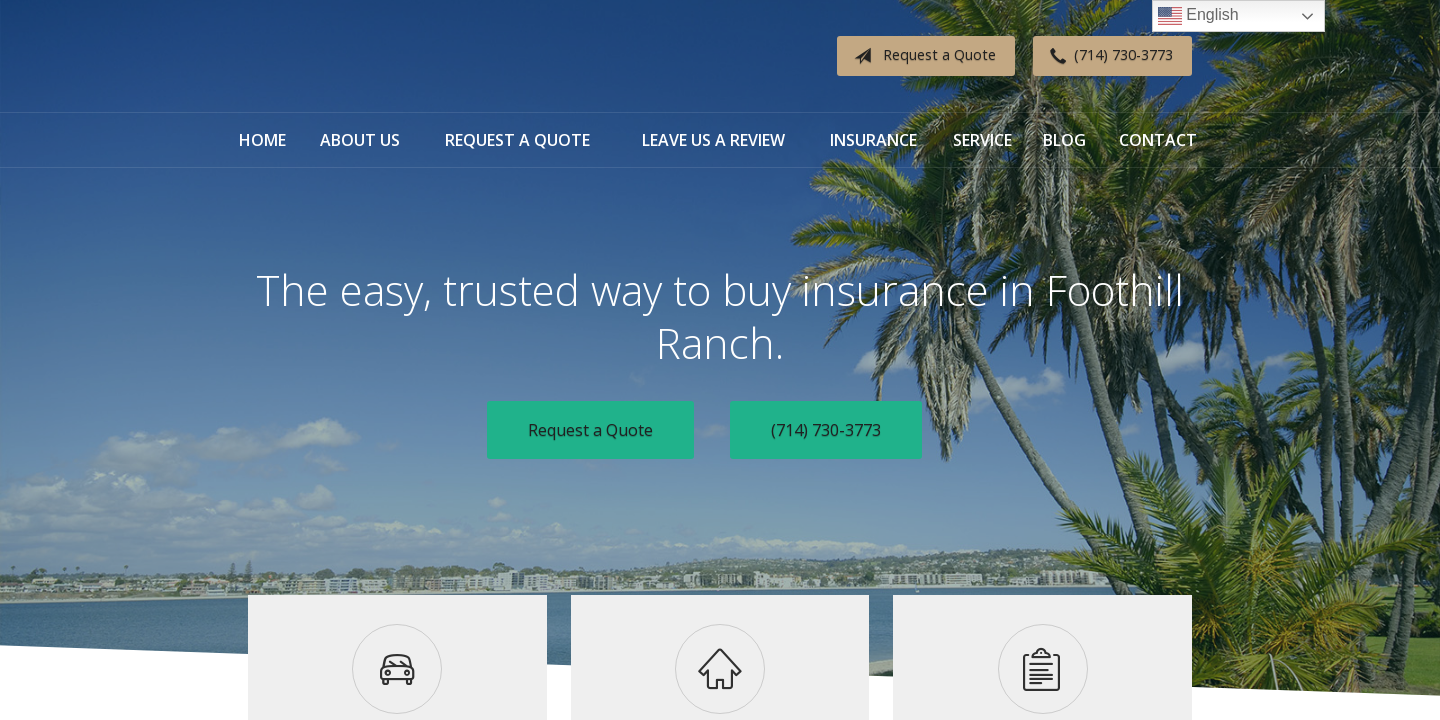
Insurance (873, 140)
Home (262, 140)
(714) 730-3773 (1107, 56)
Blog (1064, 140)
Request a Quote (921, 56)
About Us (360, 140)
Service (982, 140)
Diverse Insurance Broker (373, 56)
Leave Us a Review (713, 140)
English (1198, 16)
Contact (1158, 140)
